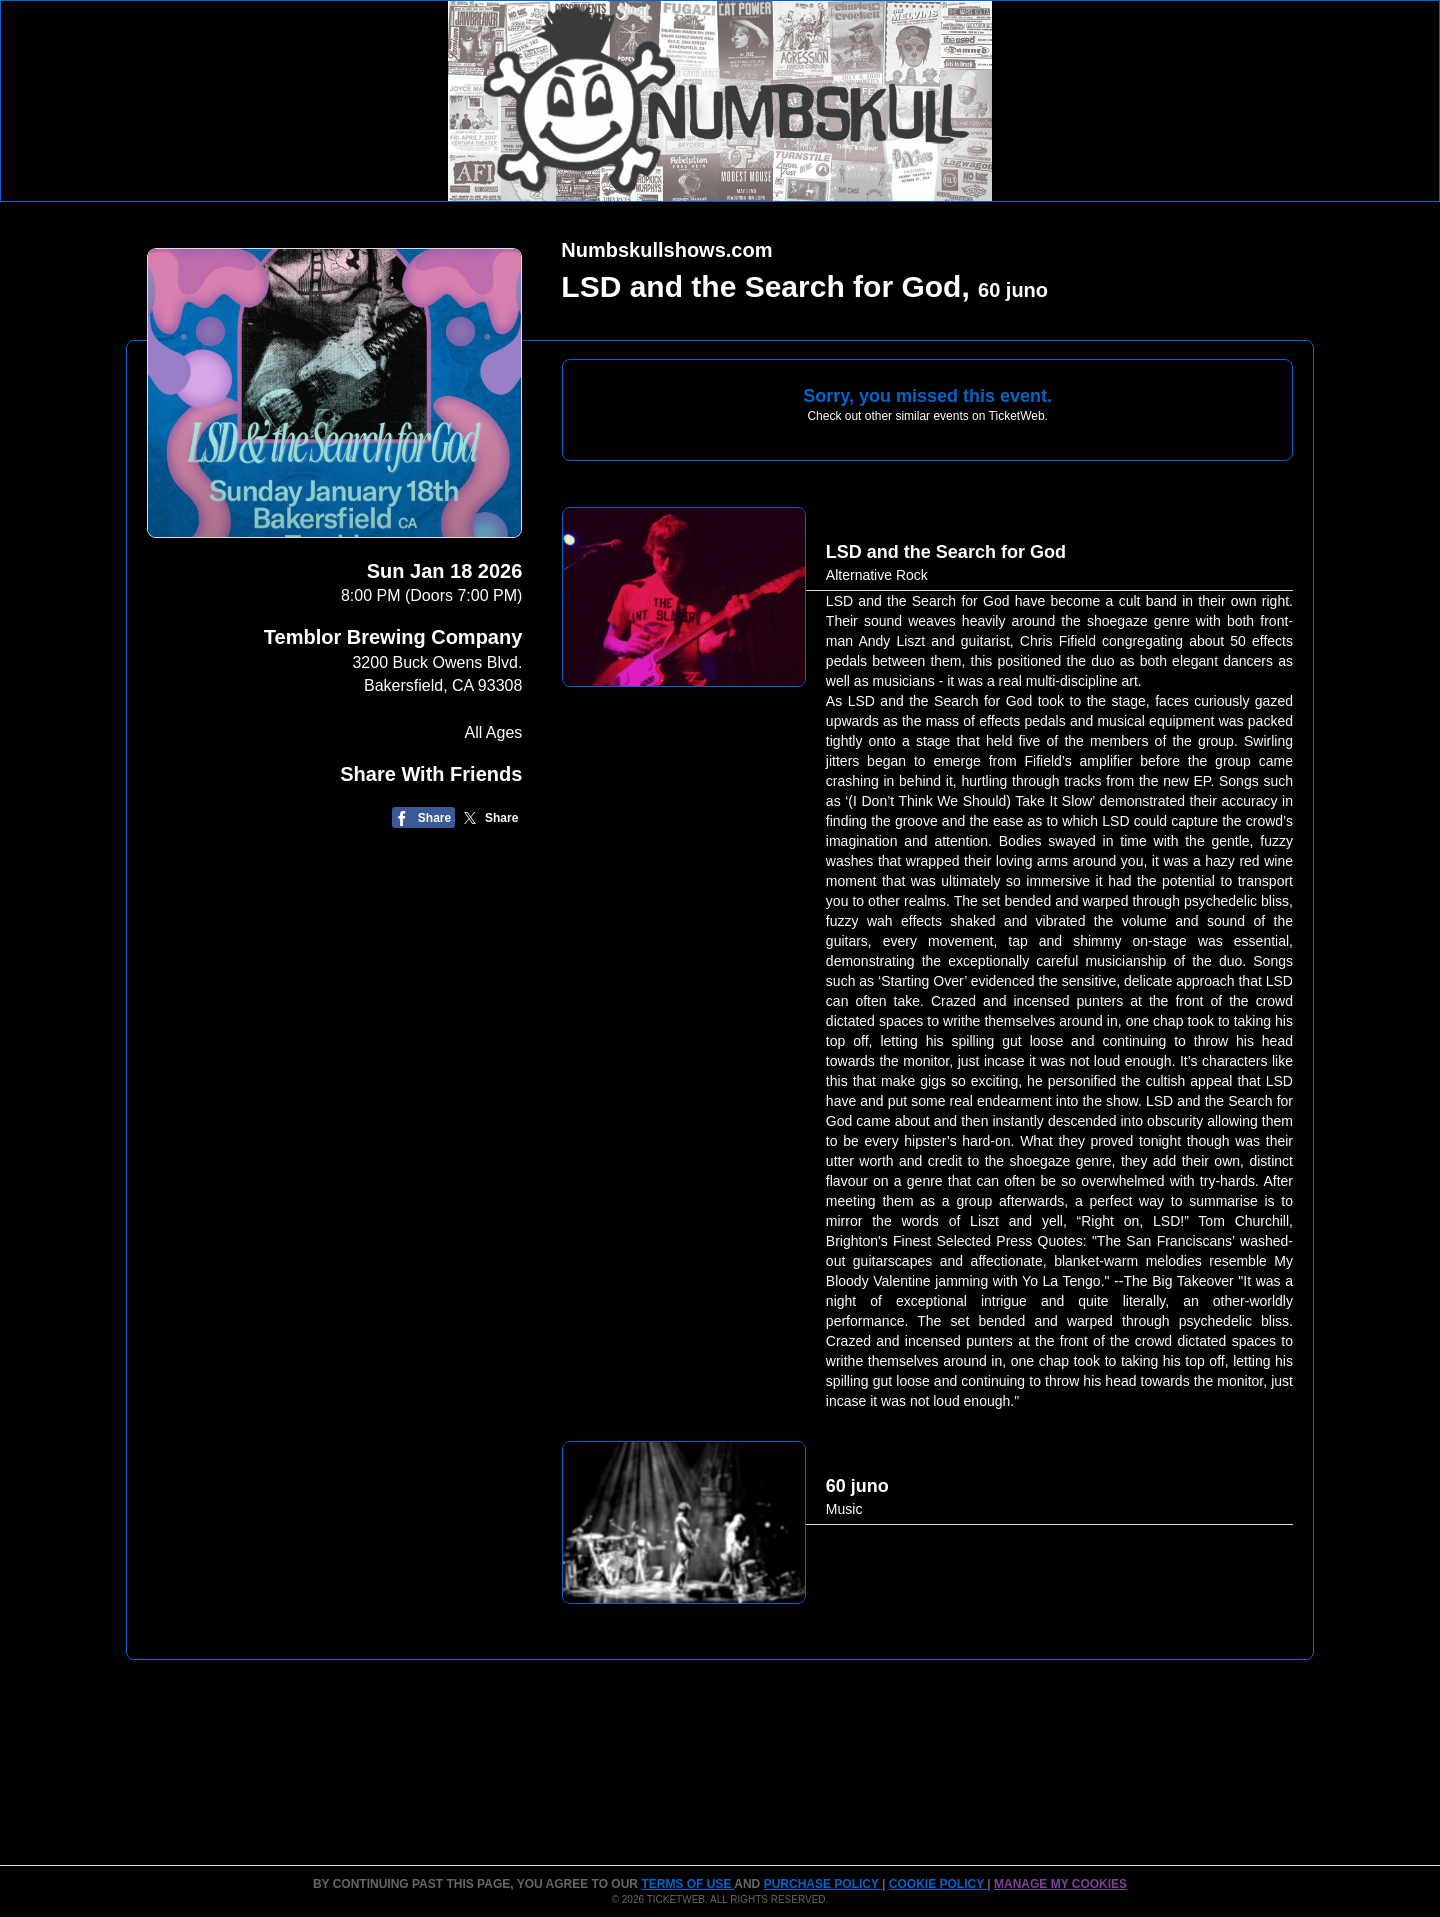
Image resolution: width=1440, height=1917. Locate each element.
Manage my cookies (1060, 1884)
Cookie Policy (938, 1884)
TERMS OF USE (687, 1884)
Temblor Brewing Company (393, 637)
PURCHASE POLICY (823, 1884)
